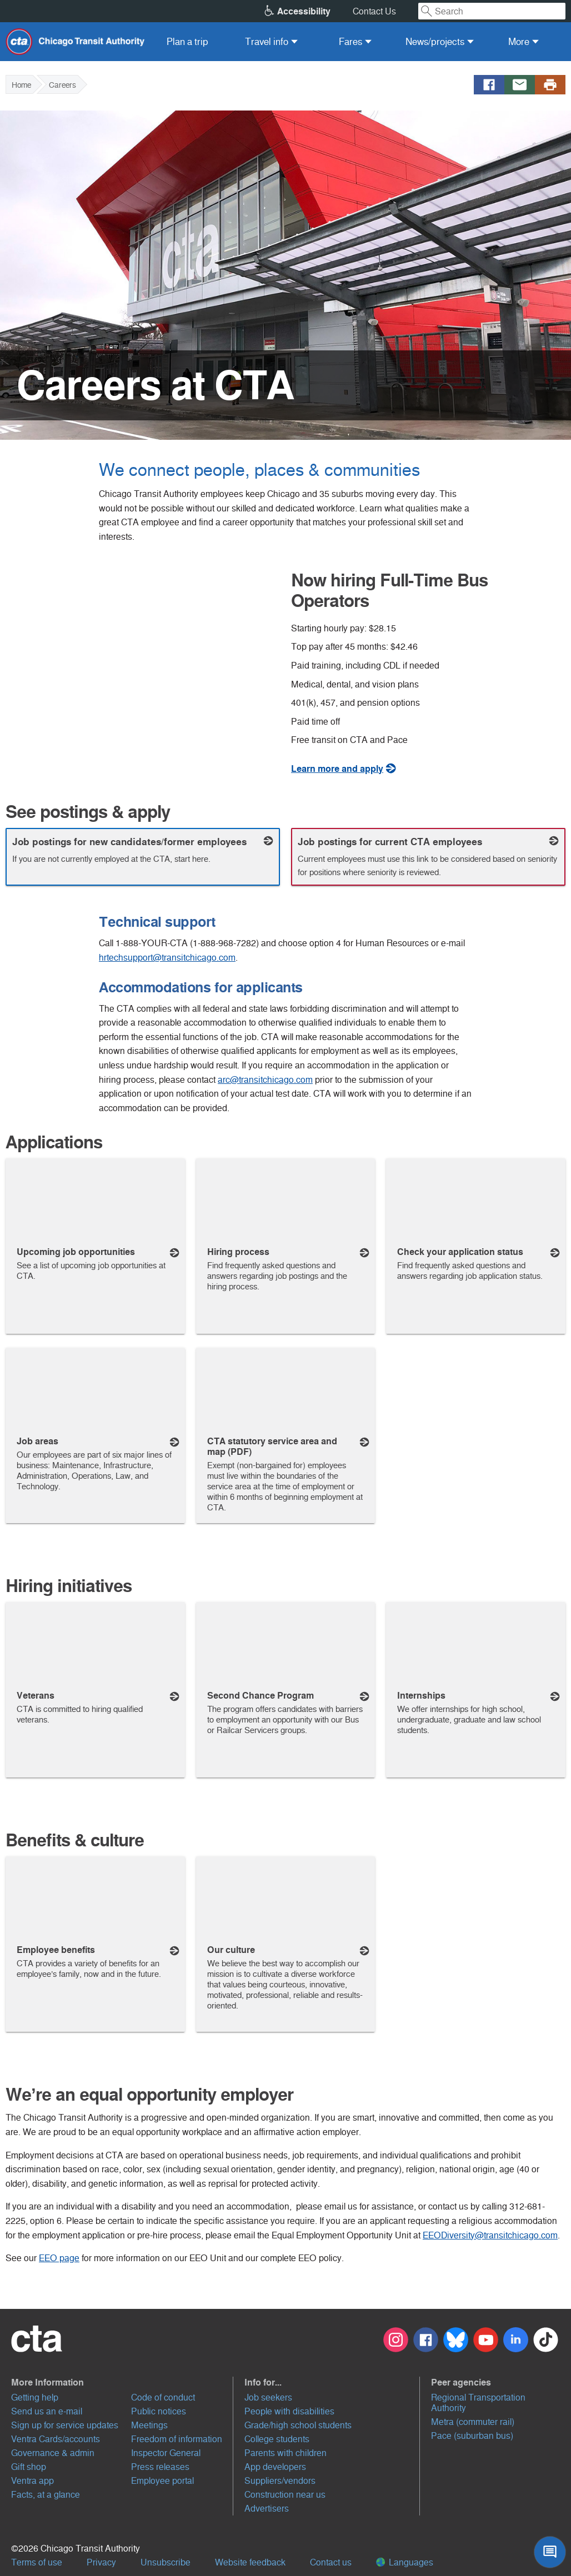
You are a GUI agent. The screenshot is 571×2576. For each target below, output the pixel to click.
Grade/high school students (298, 2425)
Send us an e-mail (46, 2411)
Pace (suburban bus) (472, 2436)
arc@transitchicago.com (265, 1079)
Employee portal (162, 2480)
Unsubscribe (166, 2562)
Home (21, 85)
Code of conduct (163, 2397)
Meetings (149, 2425)
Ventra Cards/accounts (55, 2439)
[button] (122, 2382)
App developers (275, 2467)
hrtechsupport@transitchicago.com (167, 957)
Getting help (34, 2397)
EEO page (59, 2258)
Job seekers (268, 2397)
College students (276, 2439)
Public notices (158, 2411)
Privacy (101, 2562)
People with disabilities (289, 2411)
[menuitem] (187, 41)
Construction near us (284, 2494)
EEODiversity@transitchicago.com (490, 2235)
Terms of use (36, 2562)
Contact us (331, 2562)
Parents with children (285, 2453)
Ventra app (32, 2480)
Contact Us (374, 11)
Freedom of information (176, 2439)
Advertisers (266, 2508)
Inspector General (166, 2453)
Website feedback (250, 2562)
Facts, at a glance (45, 2494)
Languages (404, 2562)
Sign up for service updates (64, 2425)
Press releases (160, 2467)
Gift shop (28, 2467)
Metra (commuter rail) (472, 2422)
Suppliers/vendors (279, 2480)
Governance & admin (52, 2453)
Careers (62, 85)
